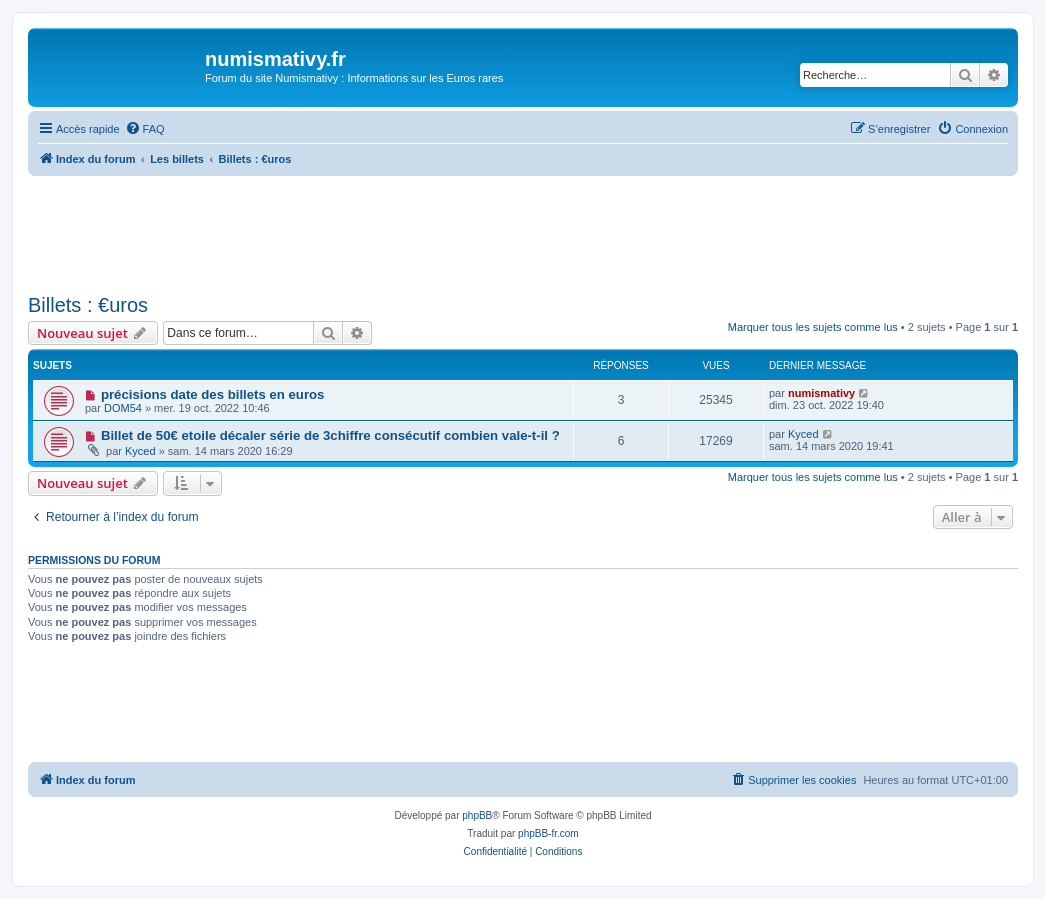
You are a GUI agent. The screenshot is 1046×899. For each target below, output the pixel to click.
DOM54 (123, 408)
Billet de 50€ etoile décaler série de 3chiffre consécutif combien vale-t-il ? (330, 435)
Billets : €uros (88, 305)
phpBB (477, 815)
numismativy (821, 393)
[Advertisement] (523, 231)
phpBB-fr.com (548, 833)
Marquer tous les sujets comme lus (813, 327)
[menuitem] (145, 129)
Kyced (140, 451)
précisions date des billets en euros (213, 394)
